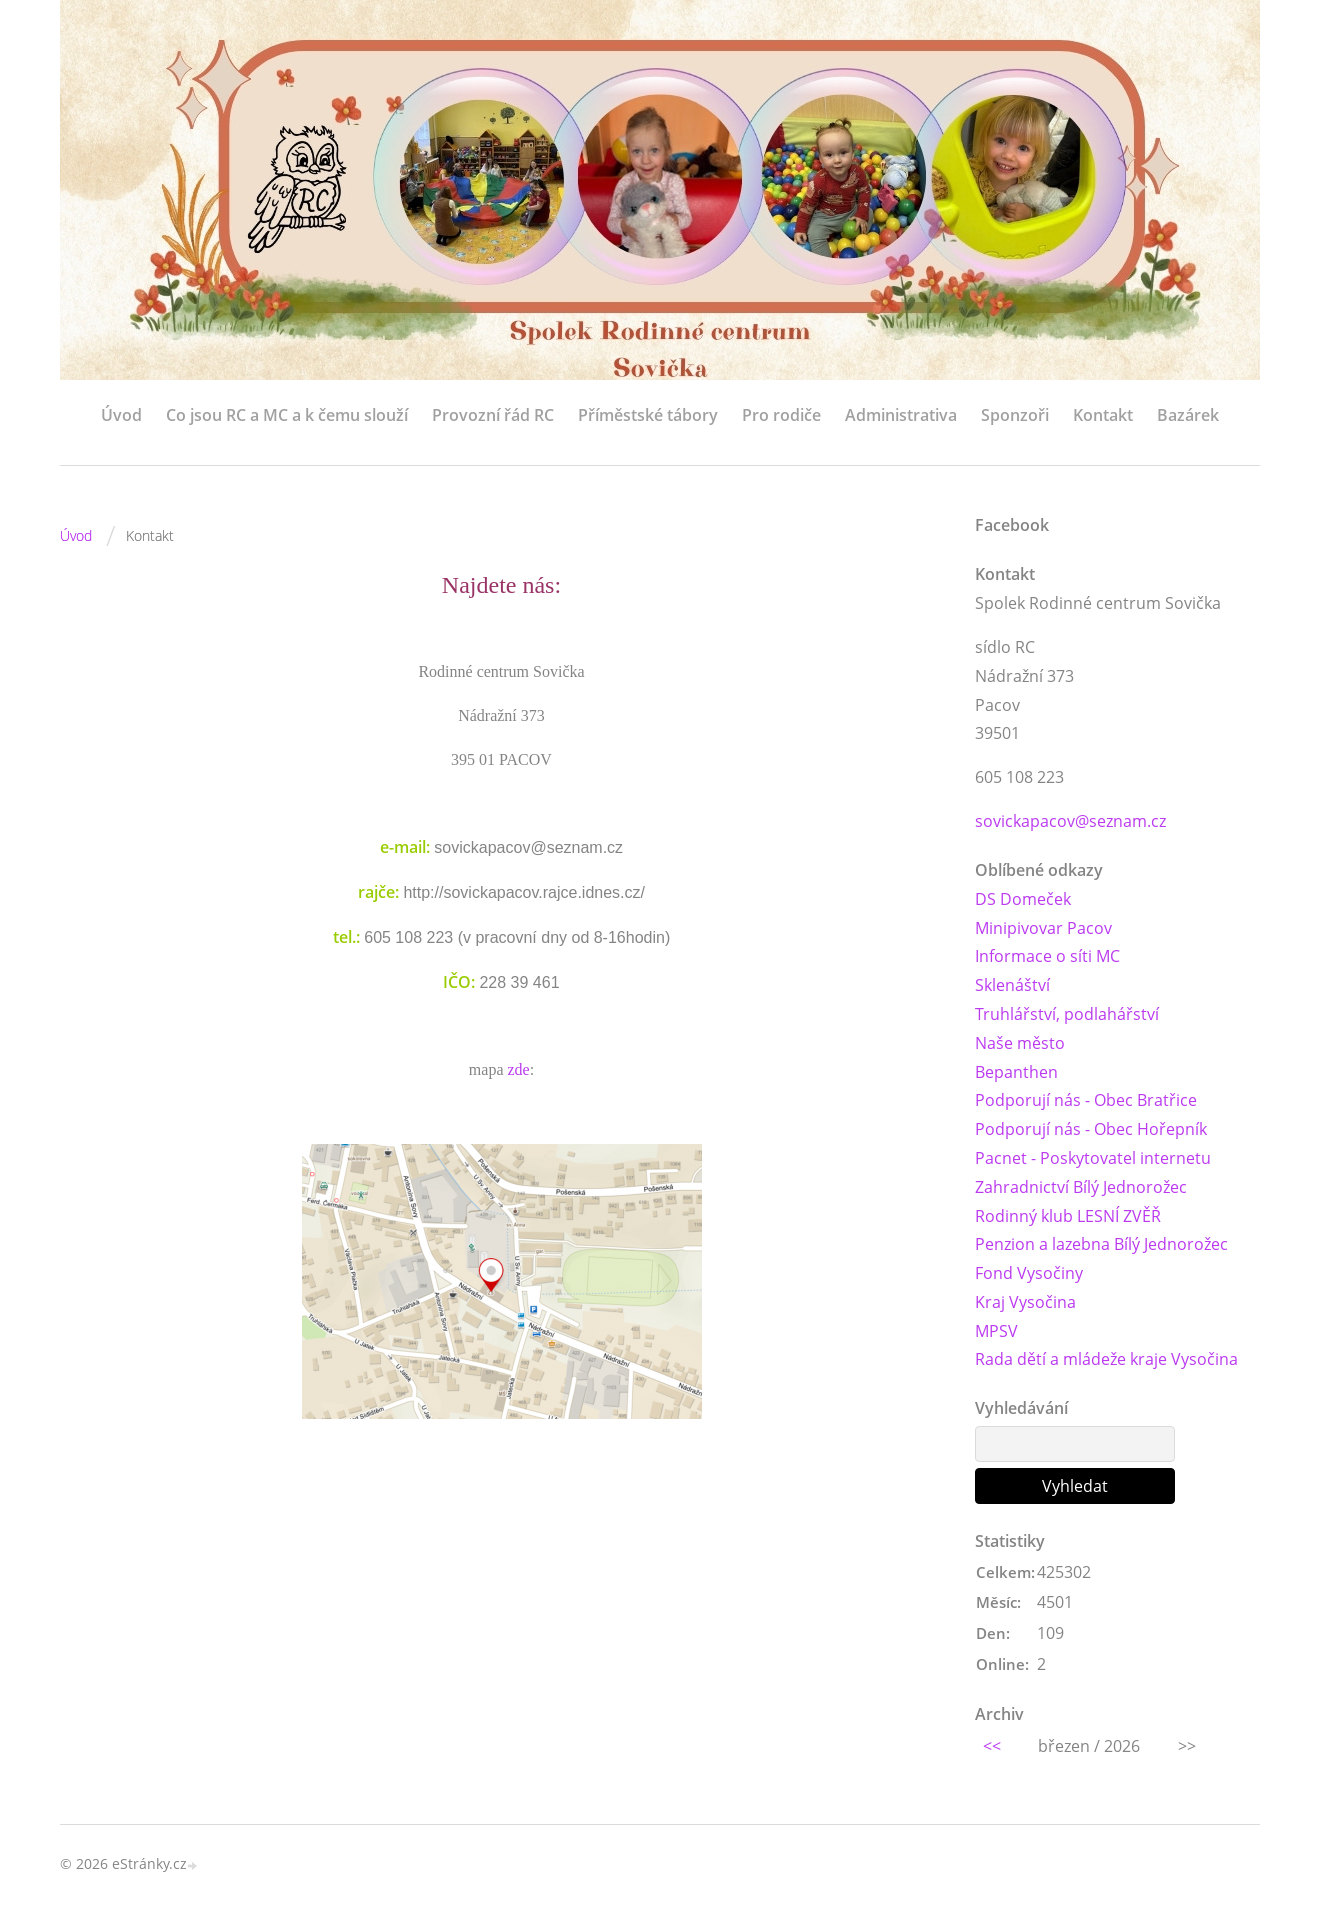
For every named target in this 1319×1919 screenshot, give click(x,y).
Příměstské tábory (648, 415)
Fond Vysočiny (1029, 1273)
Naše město (1020, 1043)
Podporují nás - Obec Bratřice (1086, 1101)
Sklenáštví (1012, 985)
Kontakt (1103, 415)
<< (992, 1746)
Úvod (121, 415)
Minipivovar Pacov (1043, 928)
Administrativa (901, 415)
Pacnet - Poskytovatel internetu (1093, 1158)
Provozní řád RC (493, 415)
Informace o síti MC (1047, 957)
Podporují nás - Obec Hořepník (1091, 1129)
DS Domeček (1023, 899)
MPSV (996, 1331)
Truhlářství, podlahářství (1067, 1014)
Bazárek (1188, 415)
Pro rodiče (781, 415)
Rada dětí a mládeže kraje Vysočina (1106, 1360)
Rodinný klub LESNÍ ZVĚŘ (1068, 1216)
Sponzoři (1015, 415)
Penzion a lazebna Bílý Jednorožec (1101, 1245)
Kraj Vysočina (1025, 1302)
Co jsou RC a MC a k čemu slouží (287, 415)
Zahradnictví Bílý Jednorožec (1081, 1187)
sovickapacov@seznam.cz (1070, 821)
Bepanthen (1016, 1072)
